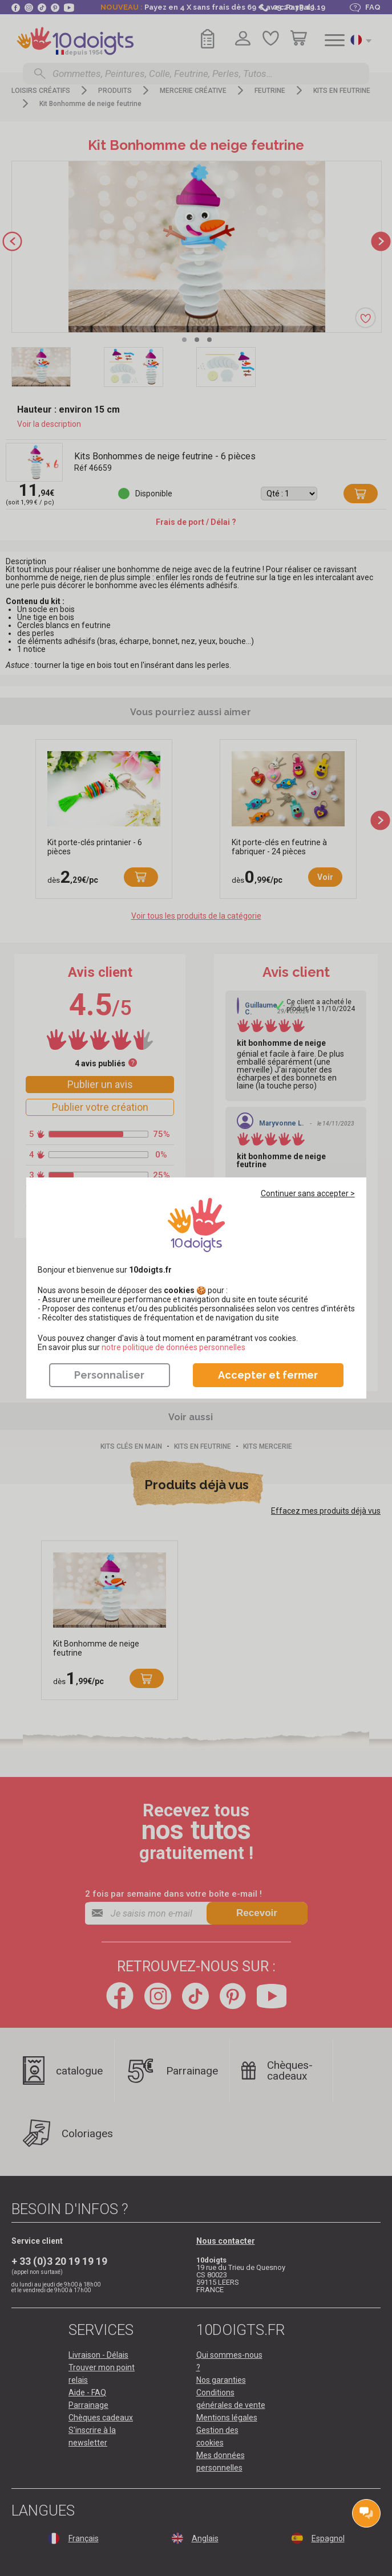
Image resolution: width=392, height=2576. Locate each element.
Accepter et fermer (268, 1375)
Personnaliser (109, 1375)
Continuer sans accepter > (308, 1193)
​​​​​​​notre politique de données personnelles (173, 1347)
